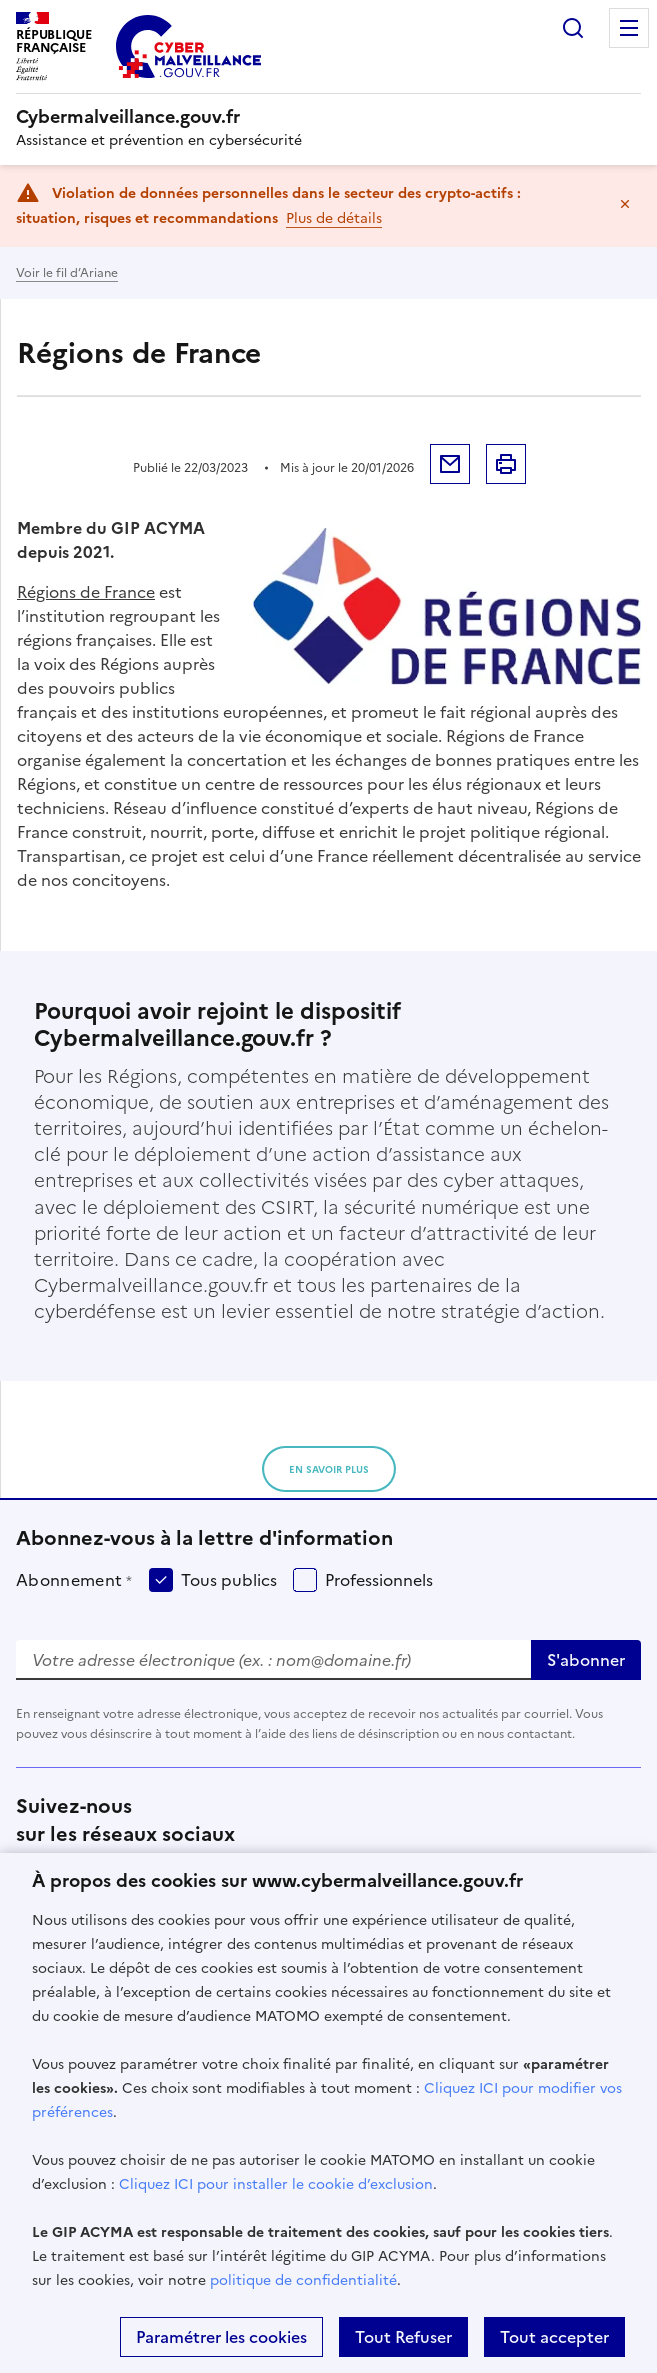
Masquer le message (625, 204)
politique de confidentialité (303, 2280)
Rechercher (573, 28)
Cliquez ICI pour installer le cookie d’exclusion (276, 2184)
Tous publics (229, 1580)
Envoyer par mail (450, 464)
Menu (629, 28)
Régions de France (86, 592)
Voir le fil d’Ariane (67, 273)
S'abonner (586, 1660)
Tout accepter (554, 2337)
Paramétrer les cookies (221, 2337)
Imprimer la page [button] (506, 464)
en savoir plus (329, 1469)
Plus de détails (334, 218)
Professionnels (379, 1580)
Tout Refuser (403, 2337)
